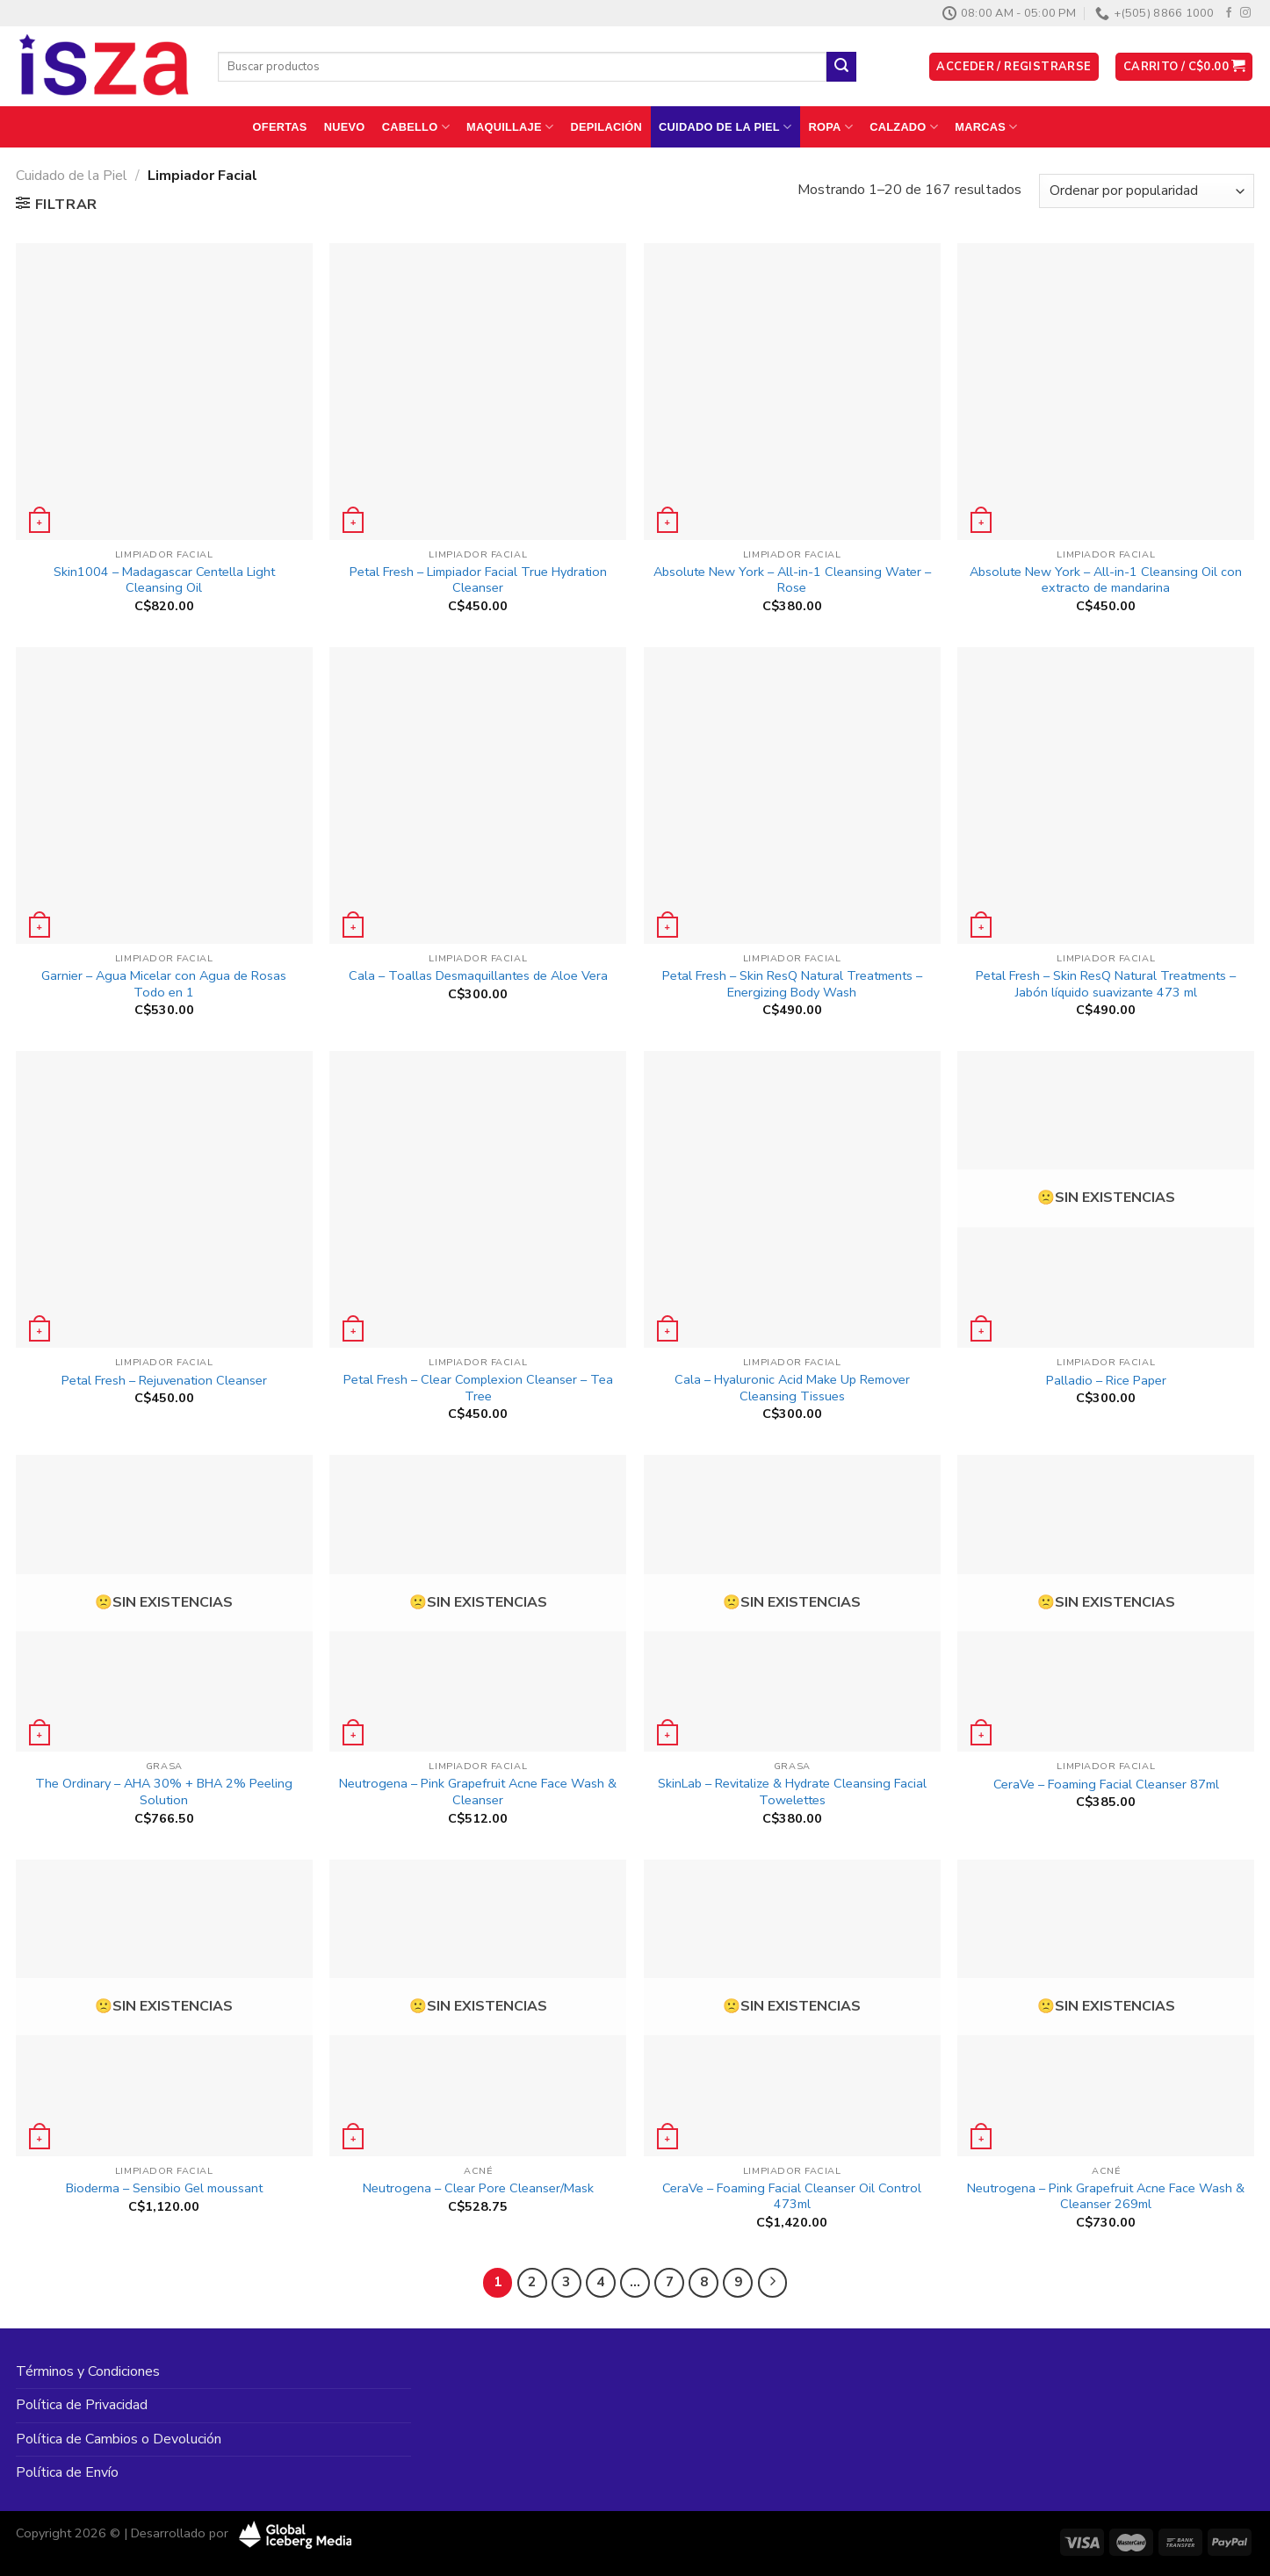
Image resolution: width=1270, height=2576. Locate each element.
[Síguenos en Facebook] (1228, 13)
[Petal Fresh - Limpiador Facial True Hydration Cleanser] (477, 391)
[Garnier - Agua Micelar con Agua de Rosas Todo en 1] (164, 795)
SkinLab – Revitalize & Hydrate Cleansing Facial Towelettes (792, 1791)
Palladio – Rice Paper (1106, 1380)
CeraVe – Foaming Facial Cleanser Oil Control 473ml (791, 2196)
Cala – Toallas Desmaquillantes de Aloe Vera (478, 976)
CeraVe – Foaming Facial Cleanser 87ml (1106, 1784)
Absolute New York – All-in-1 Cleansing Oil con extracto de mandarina (1106, 580)
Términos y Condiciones (88, 2371)
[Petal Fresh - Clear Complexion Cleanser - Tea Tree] (477, 1199)
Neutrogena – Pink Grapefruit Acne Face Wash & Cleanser (478, 1791)
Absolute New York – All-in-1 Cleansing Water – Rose (792, 580)
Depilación (605, 126)
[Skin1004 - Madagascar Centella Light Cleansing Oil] (164, 391)
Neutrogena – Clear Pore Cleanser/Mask (478, 2188)
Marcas (986, 127)
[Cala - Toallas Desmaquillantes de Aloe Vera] (477, 795)
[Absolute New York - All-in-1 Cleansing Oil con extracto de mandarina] (1105, 391)
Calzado (904, 127)
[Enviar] (841, 67)
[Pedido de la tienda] (1146, 191)
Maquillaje (509, 127)
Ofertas (280, 126)
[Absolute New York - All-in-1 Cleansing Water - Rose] (792, 391)
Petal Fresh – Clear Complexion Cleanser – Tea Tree (478, 1387)
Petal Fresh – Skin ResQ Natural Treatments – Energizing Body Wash (792, 984)
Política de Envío (67, 2472)
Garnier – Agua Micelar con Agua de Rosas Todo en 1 (163, 984)
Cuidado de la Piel (725, 127)
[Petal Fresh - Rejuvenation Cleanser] (164, 1199)
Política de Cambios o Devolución (118, 2439)
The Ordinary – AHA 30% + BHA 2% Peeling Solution (163, 1791)
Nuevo (344, 126)
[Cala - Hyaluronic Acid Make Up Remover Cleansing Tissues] (792, 1199)
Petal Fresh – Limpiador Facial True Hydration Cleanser (478, 580)
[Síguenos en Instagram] (1245, 13)
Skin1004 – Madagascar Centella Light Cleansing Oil (164, 580)
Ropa (831, 127)
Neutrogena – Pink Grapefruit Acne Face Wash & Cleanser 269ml (1106, 2196)
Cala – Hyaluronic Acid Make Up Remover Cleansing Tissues (792, 1387)
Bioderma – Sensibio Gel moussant (164, 2188)
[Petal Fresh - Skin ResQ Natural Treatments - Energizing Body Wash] (792, 795)
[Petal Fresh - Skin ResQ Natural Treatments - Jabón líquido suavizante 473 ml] (1105, 795)
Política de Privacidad (82, 2404)
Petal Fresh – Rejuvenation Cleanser (164, 1380)
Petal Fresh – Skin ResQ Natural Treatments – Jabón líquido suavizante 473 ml (1106, 984)
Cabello (416, 127)
